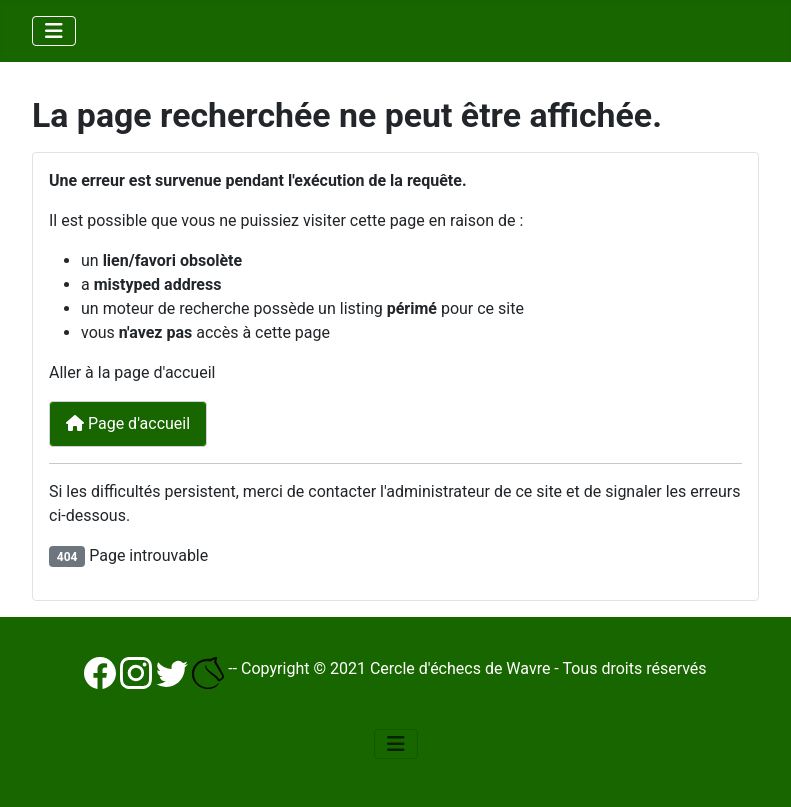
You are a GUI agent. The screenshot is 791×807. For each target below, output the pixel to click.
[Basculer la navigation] (54, 31)
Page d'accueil (128, 423)
